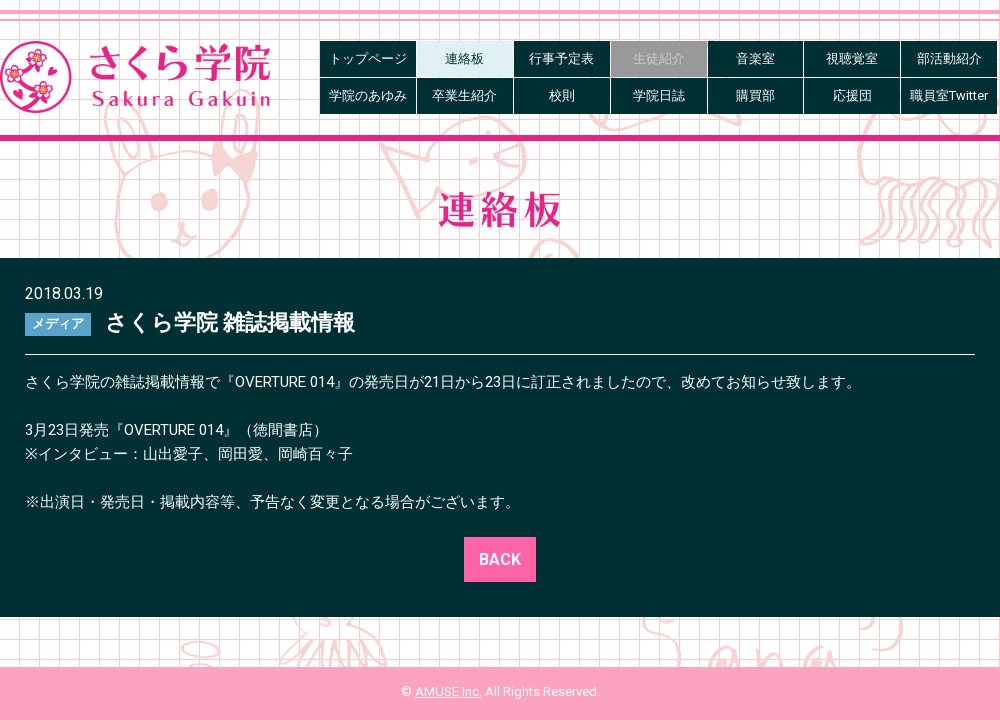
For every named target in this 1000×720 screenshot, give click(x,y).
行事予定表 (561, 58)
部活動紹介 (949, 58)
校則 (562, 95)
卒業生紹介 (464, 95)
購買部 (755, 95)
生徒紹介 (659, 58)
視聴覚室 (852, 58)
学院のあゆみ (368, 95)
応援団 (852, 95)
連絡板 (464, 58)
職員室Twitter (949, 95)
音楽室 (755, 58)
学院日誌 (659, 95)
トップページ (368, 58)
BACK (500, 559)
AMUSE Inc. (448, 691)
